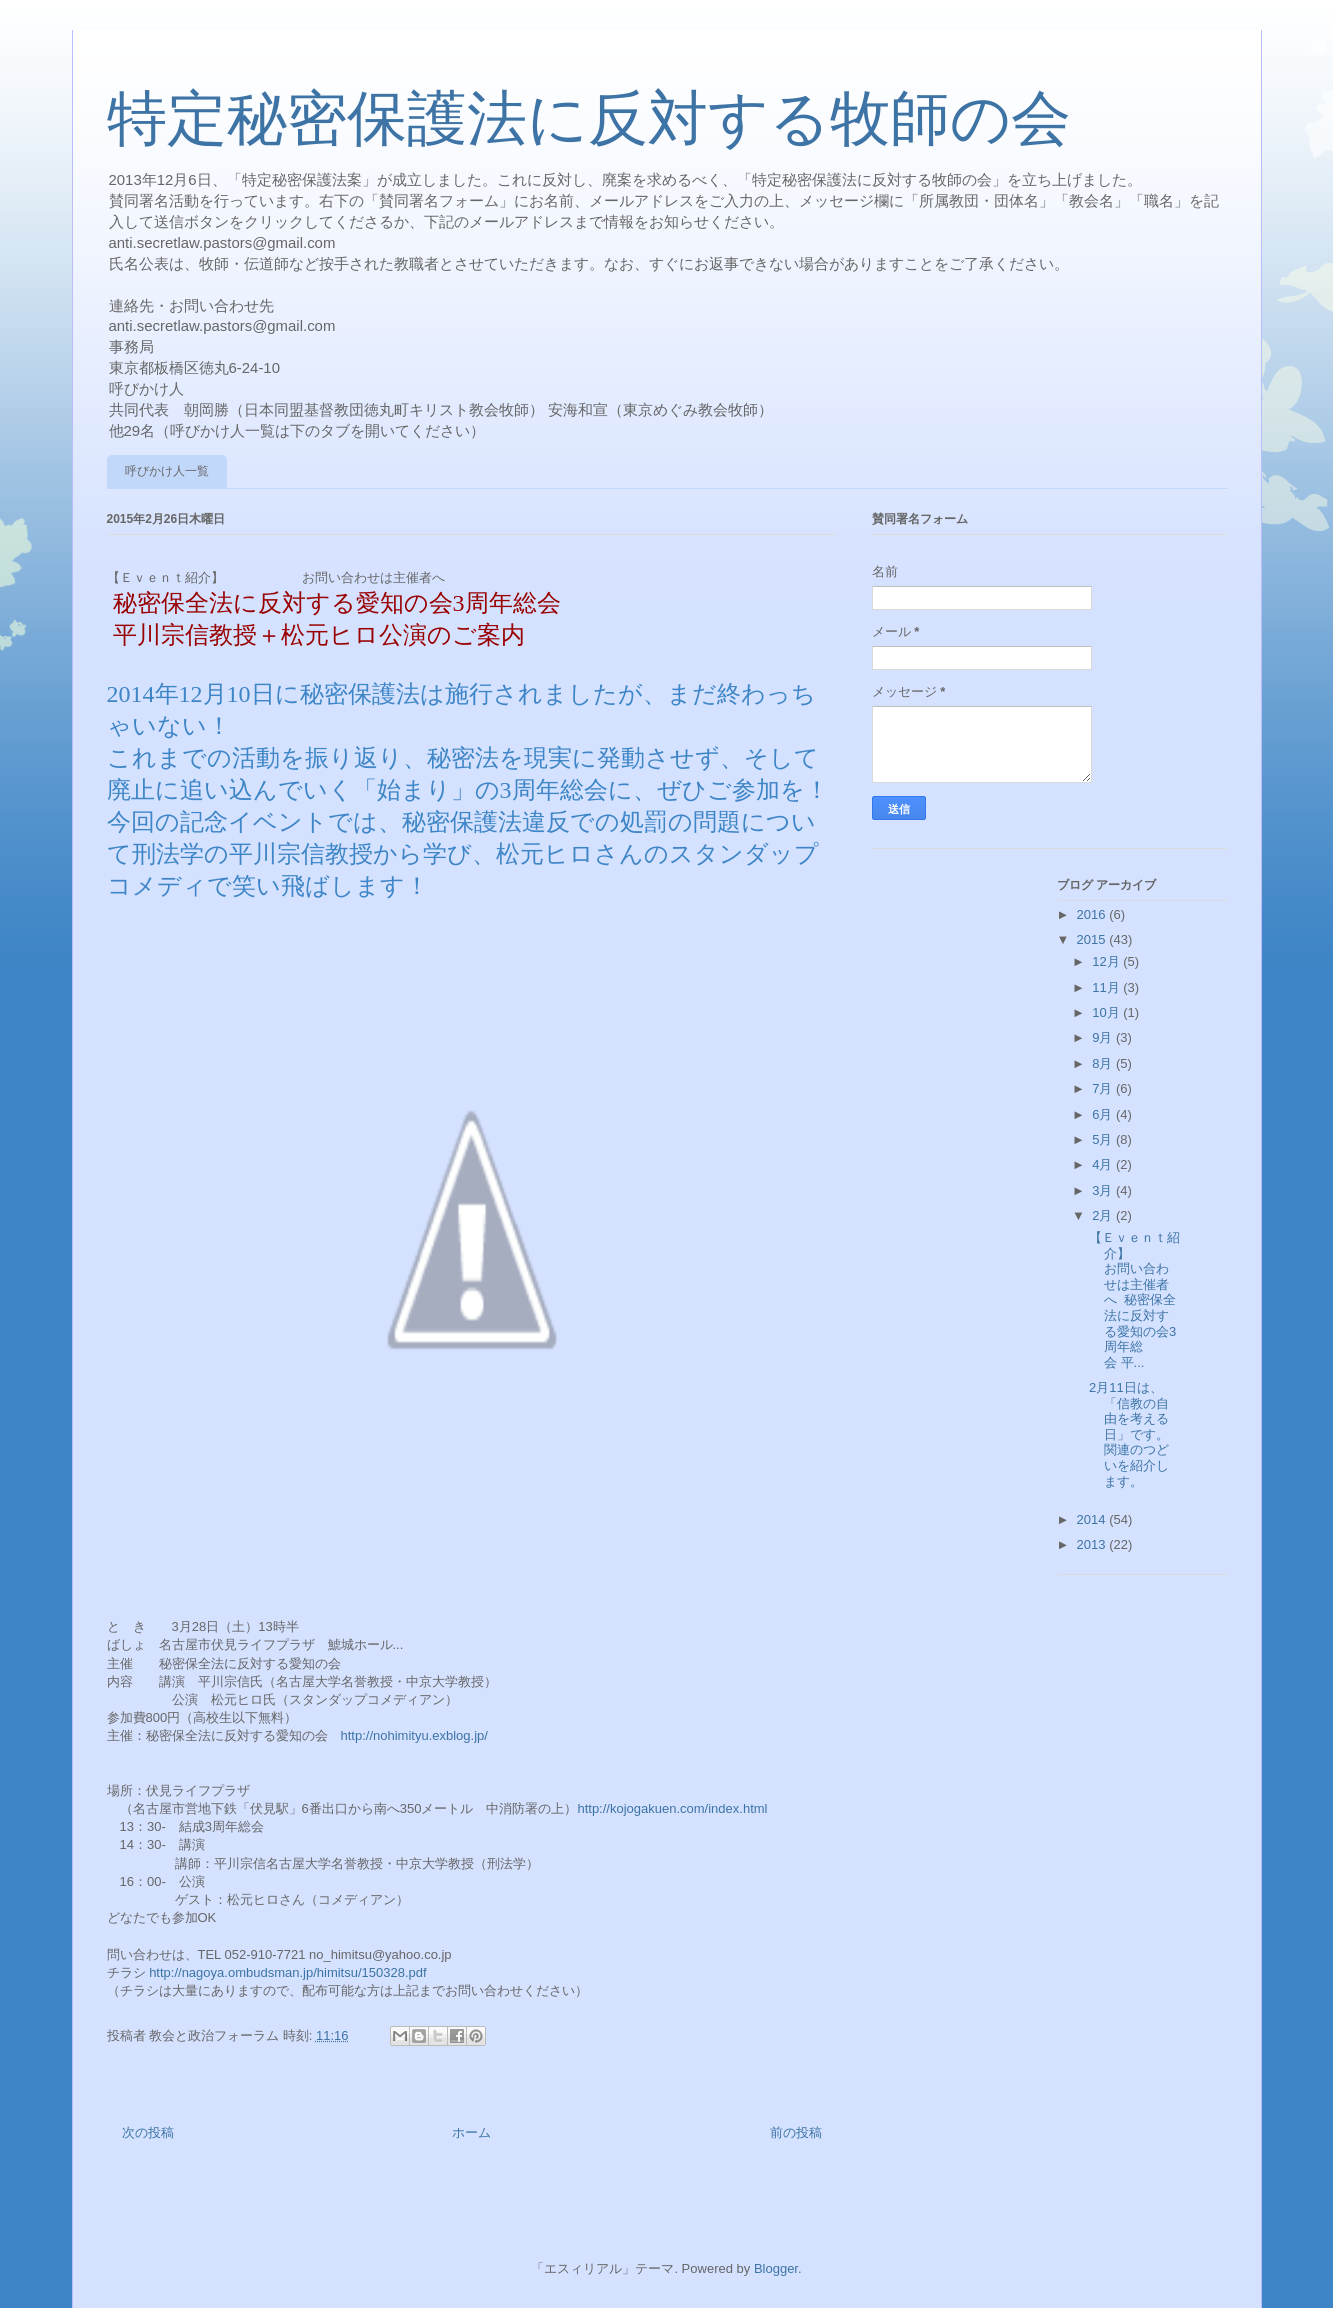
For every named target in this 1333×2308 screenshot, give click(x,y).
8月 (1104, 1063)
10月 (1107, 1012)
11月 (1107, 987)
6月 (1104, 1114)
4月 (1104, 1164)
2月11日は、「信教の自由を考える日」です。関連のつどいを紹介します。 (1129, 1434)
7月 (1104, 1088)
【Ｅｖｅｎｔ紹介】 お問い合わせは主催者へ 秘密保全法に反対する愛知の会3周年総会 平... (1148, 1300)
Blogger (776, 2268)
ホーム (471, 2132)
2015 (1093, 939)
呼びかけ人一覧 (167, 471)
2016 (1093, 914)
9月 (1104, 1037)
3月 (1104, 1190)
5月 (1104, 1139)
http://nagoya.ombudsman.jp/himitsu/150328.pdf (288, 1972)
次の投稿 (148, 2132)
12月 (1107, 961)
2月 (1104, 1215)
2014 (1093, 1519)
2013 (1093, 1544)
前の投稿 (796, 2132)
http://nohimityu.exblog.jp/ (414, 1735)
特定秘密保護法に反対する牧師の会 (589, 119)
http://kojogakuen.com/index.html (672, 1808)
